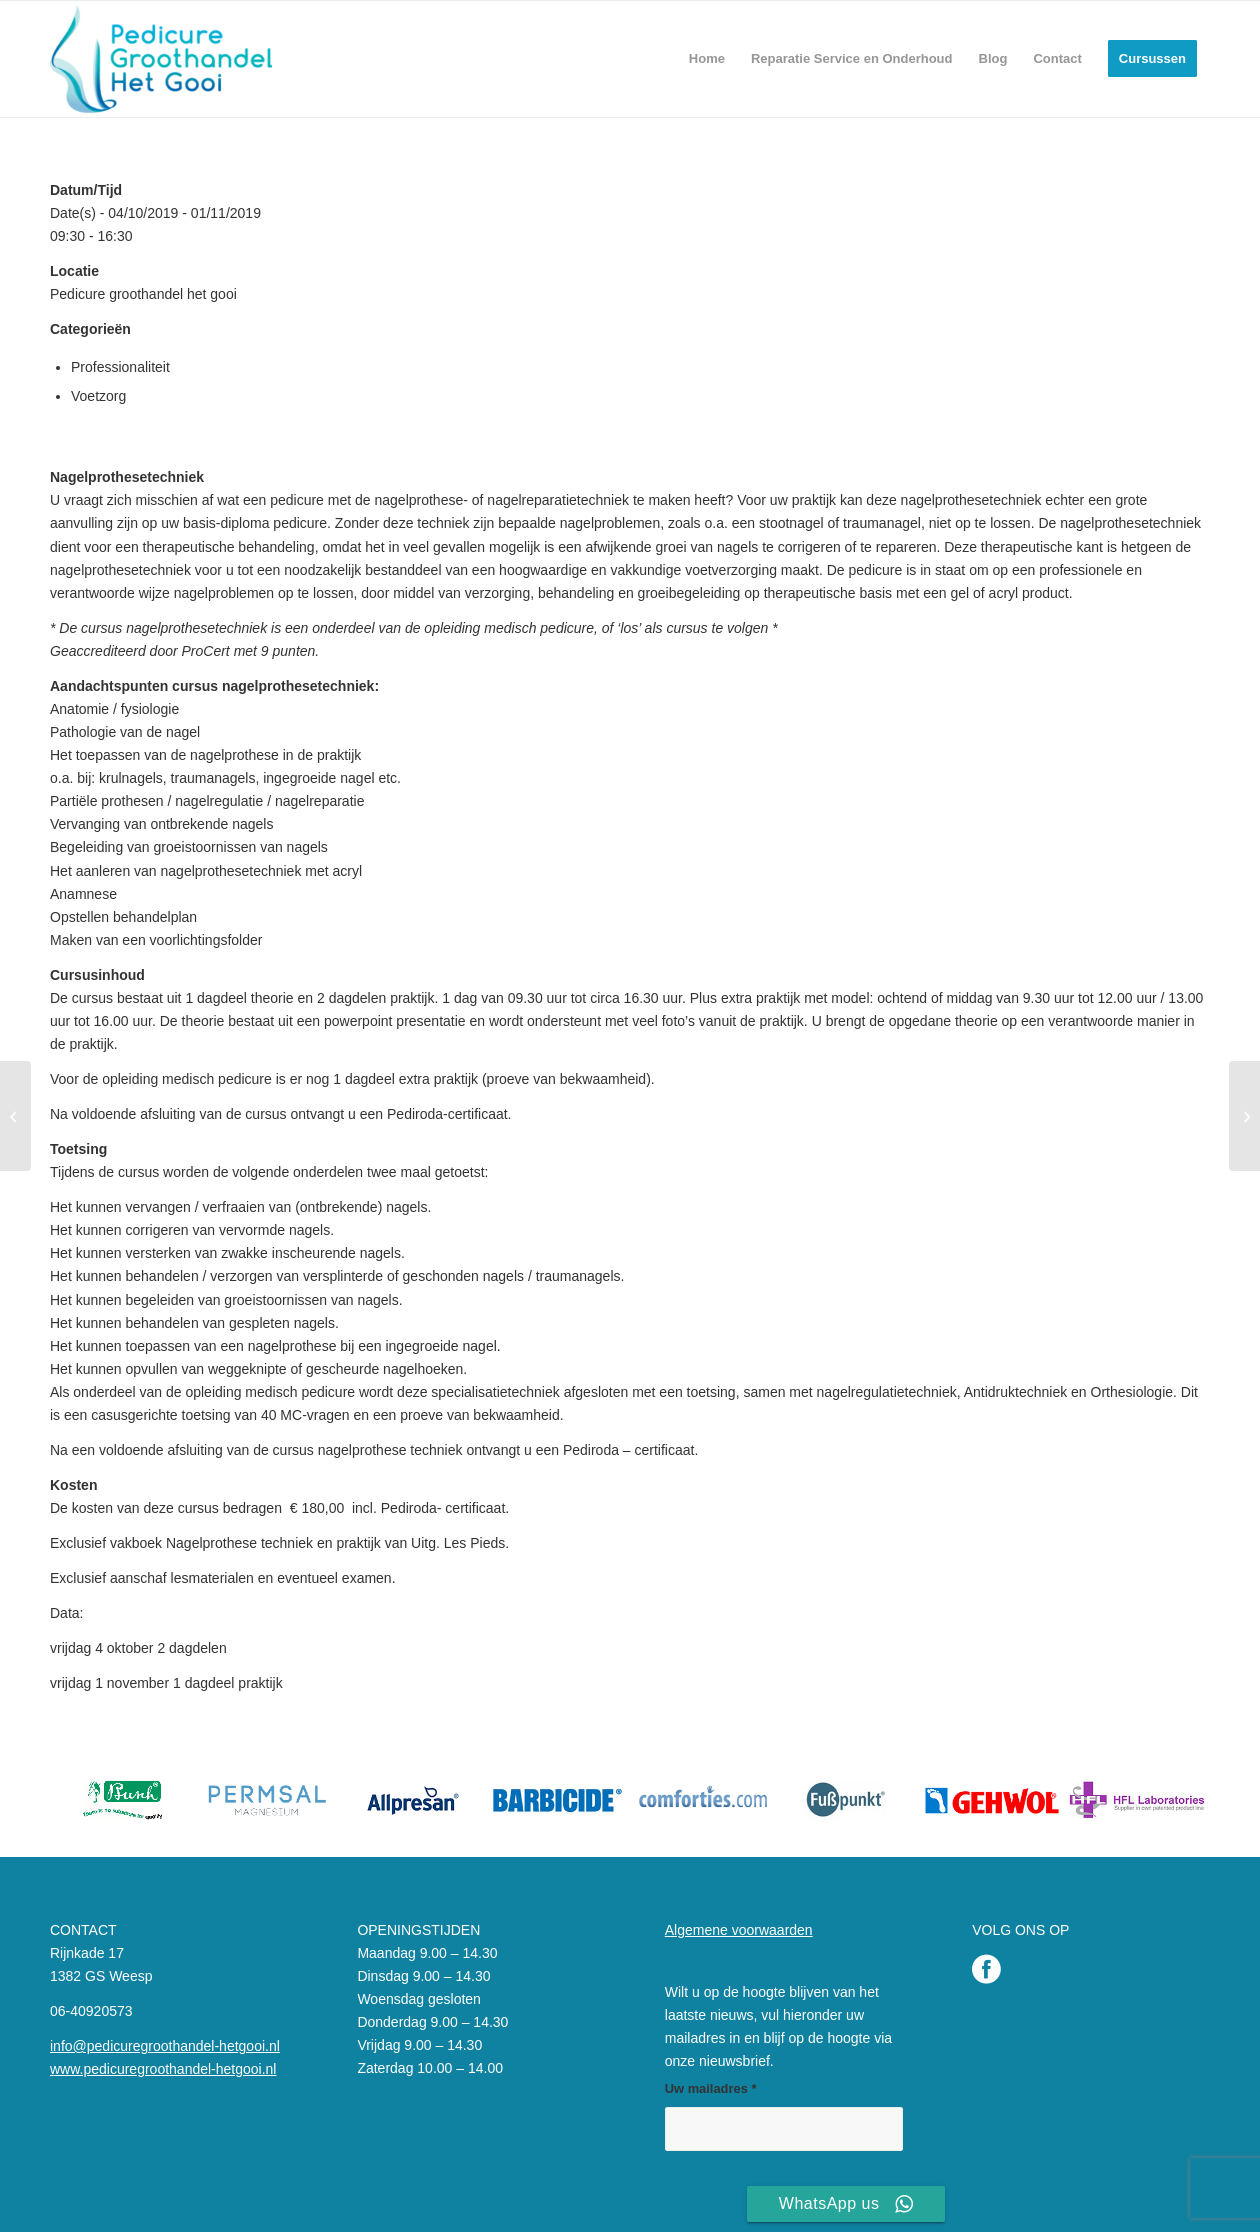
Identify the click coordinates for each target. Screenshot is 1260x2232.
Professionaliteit (120, 367)
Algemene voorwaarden (739, 1930)
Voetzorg (98, 396)
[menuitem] (707, 59)
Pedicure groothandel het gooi (143, 294)
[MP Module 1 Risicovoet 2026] (15, 1116)
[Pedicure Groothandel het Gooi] (161, 59)
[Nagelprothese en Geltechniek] (1244, 1116)
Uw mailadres (711, 2088)
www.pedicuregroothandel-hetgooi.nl (163, 2069)
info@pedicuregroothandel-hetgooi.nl (165, 2046)
